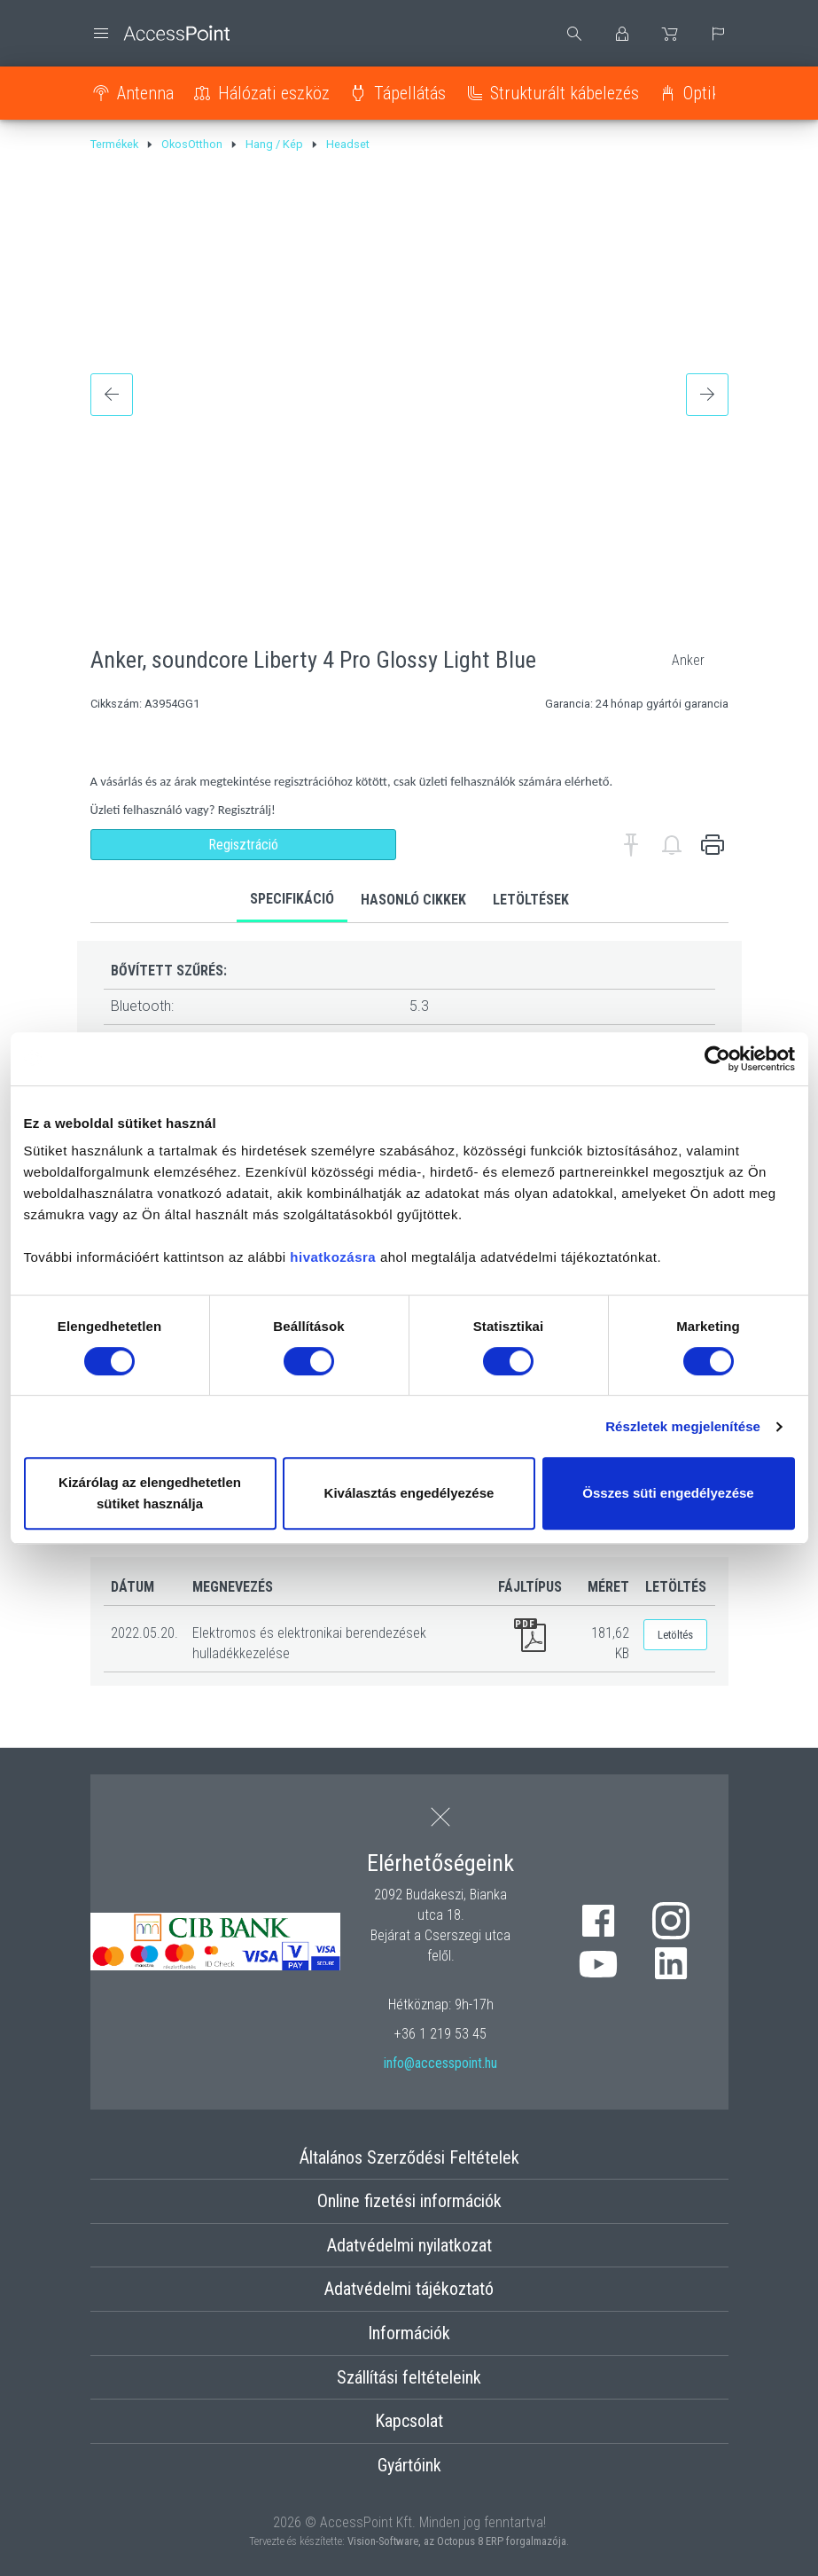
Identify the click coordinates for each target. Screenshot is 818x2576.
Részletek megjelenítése (682, 1426)
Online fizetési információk (409, 2201)
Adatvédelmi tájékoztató (409, 2288)
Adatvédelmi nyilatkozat (409, 2245)
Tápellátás (410, 93)
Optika (705, 93)
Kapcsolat (409, 2420)
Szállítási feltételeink (409, 2377)
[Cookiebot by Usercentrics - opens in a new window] (717, 1058)
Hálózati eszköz (274, 93)
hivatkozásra (333, 1257)
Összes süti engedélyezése (667, 1492)
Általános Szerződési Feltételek (409, 2157)
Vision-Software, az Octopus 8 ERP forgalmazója (456, 2541)
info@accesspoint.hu (440, 2063)
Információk (409, 2333)
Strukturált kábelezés (564, 93)
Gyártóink (409, 2465)
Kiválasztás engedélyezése (409, 1492)
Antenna (145, 93)
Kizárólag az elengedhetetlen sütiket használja (149, 1493)
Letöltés (675, 1634)
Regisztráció (243, 844)
